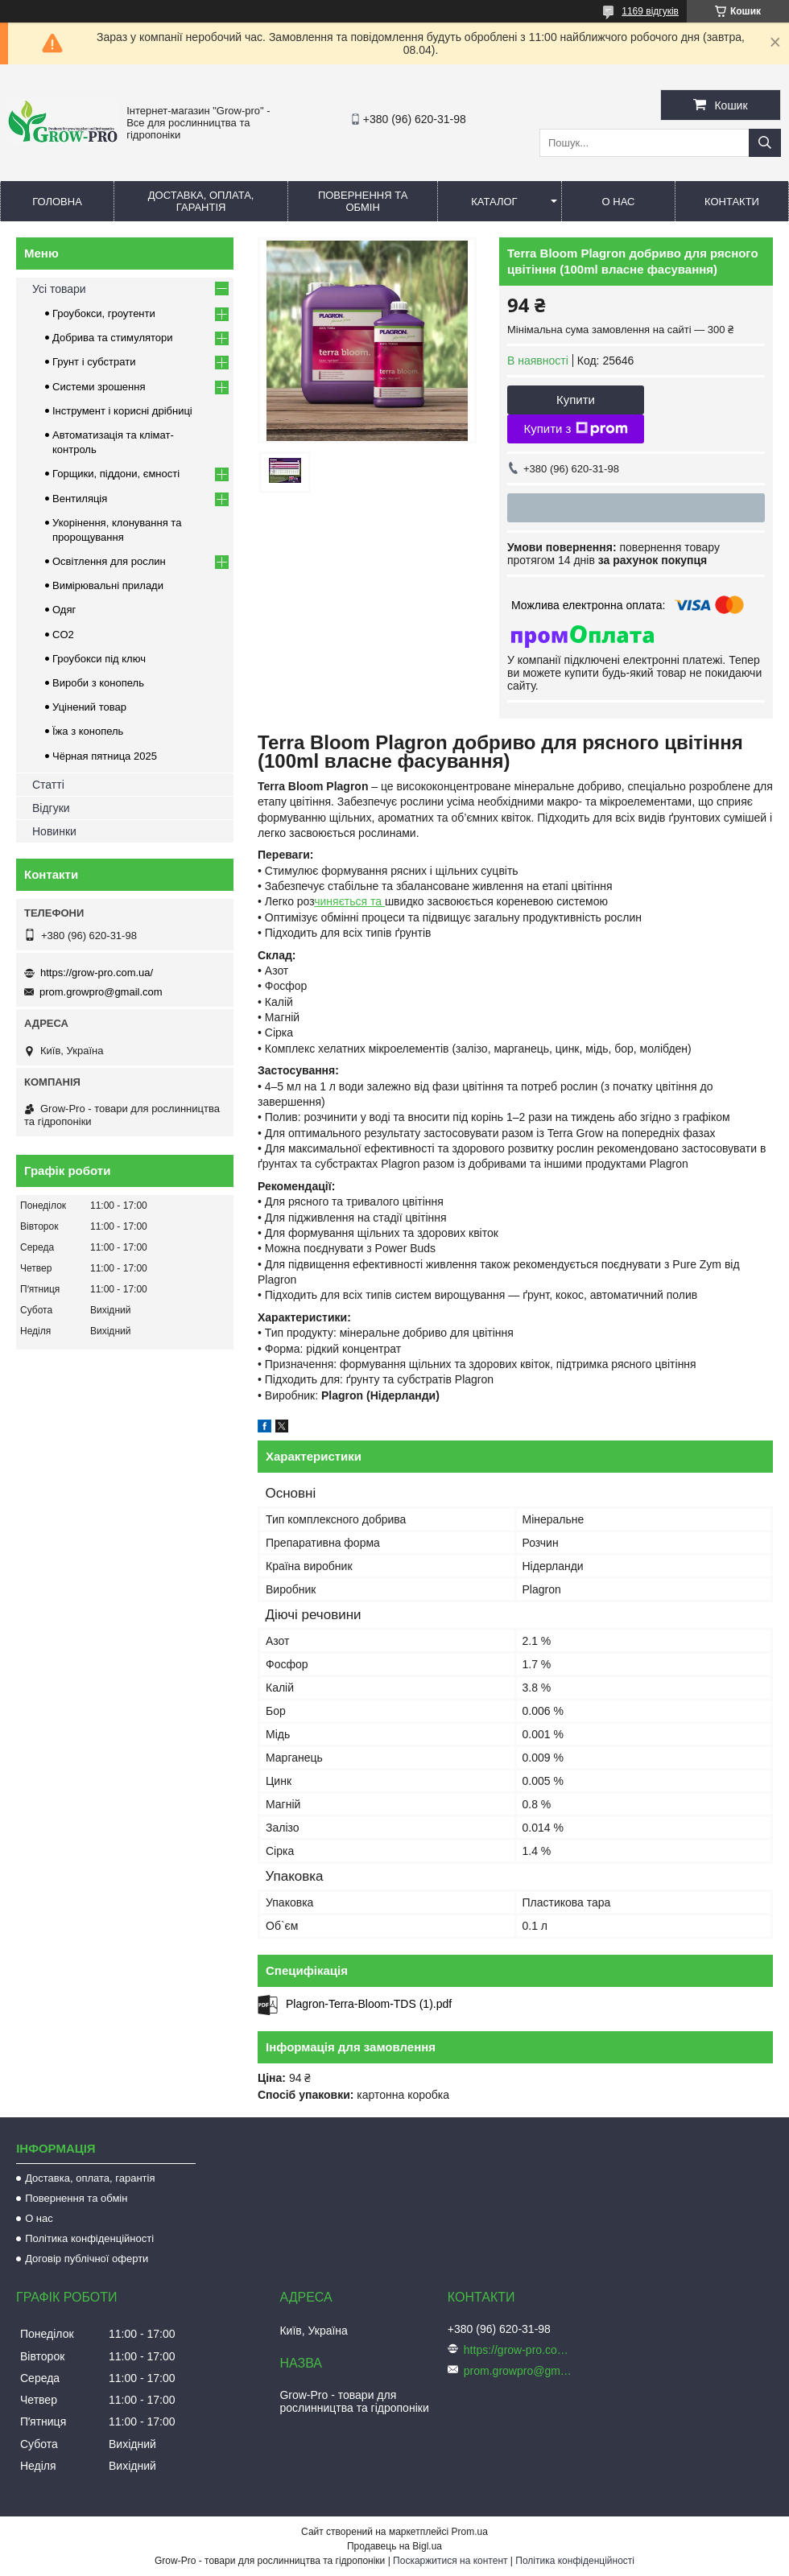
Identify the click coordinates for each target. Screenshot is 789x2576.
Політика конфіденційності (89, 2238)
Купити (575, 399)
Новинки (54, 831)
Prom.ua (470, 2531)
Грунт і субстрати (93, 362)
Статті (48, 784)
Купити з (575, 429)
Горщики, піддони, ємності (116, 474)
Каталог (494, 202)
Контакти (731, 202)
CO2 (63, 635)
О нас (618, 202)
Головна (57, 202)
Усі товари (59, 288)
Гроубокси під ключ (99, 659)
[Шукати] (765, 143)
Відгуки (51, 808)
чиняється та (349, 901)
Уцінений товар (89, 707)
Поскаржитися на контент (450, 2560)
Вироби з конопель (98, 683)
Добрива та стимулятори (112, 338)
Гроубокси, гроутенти (103, 313)
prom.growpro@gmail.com (101, 992)
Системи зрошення (98, 387)
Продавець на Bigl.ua (394, 2546)
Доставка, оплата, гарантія (201, 201)
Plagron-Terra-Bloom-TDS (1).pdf (369, 2003)
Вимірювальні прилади (107, 585)
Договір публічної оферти (86, 2258)
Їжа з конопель (87, 731)
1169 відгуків (650, 11)
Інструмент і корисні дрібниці (122, 411)
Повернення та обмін (362, 201)
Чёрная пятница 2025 (104, 756)
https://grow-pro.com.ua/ (96, 973)
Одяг (64, 610)
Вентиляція (79, 499)
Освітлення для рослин (109, 561)
